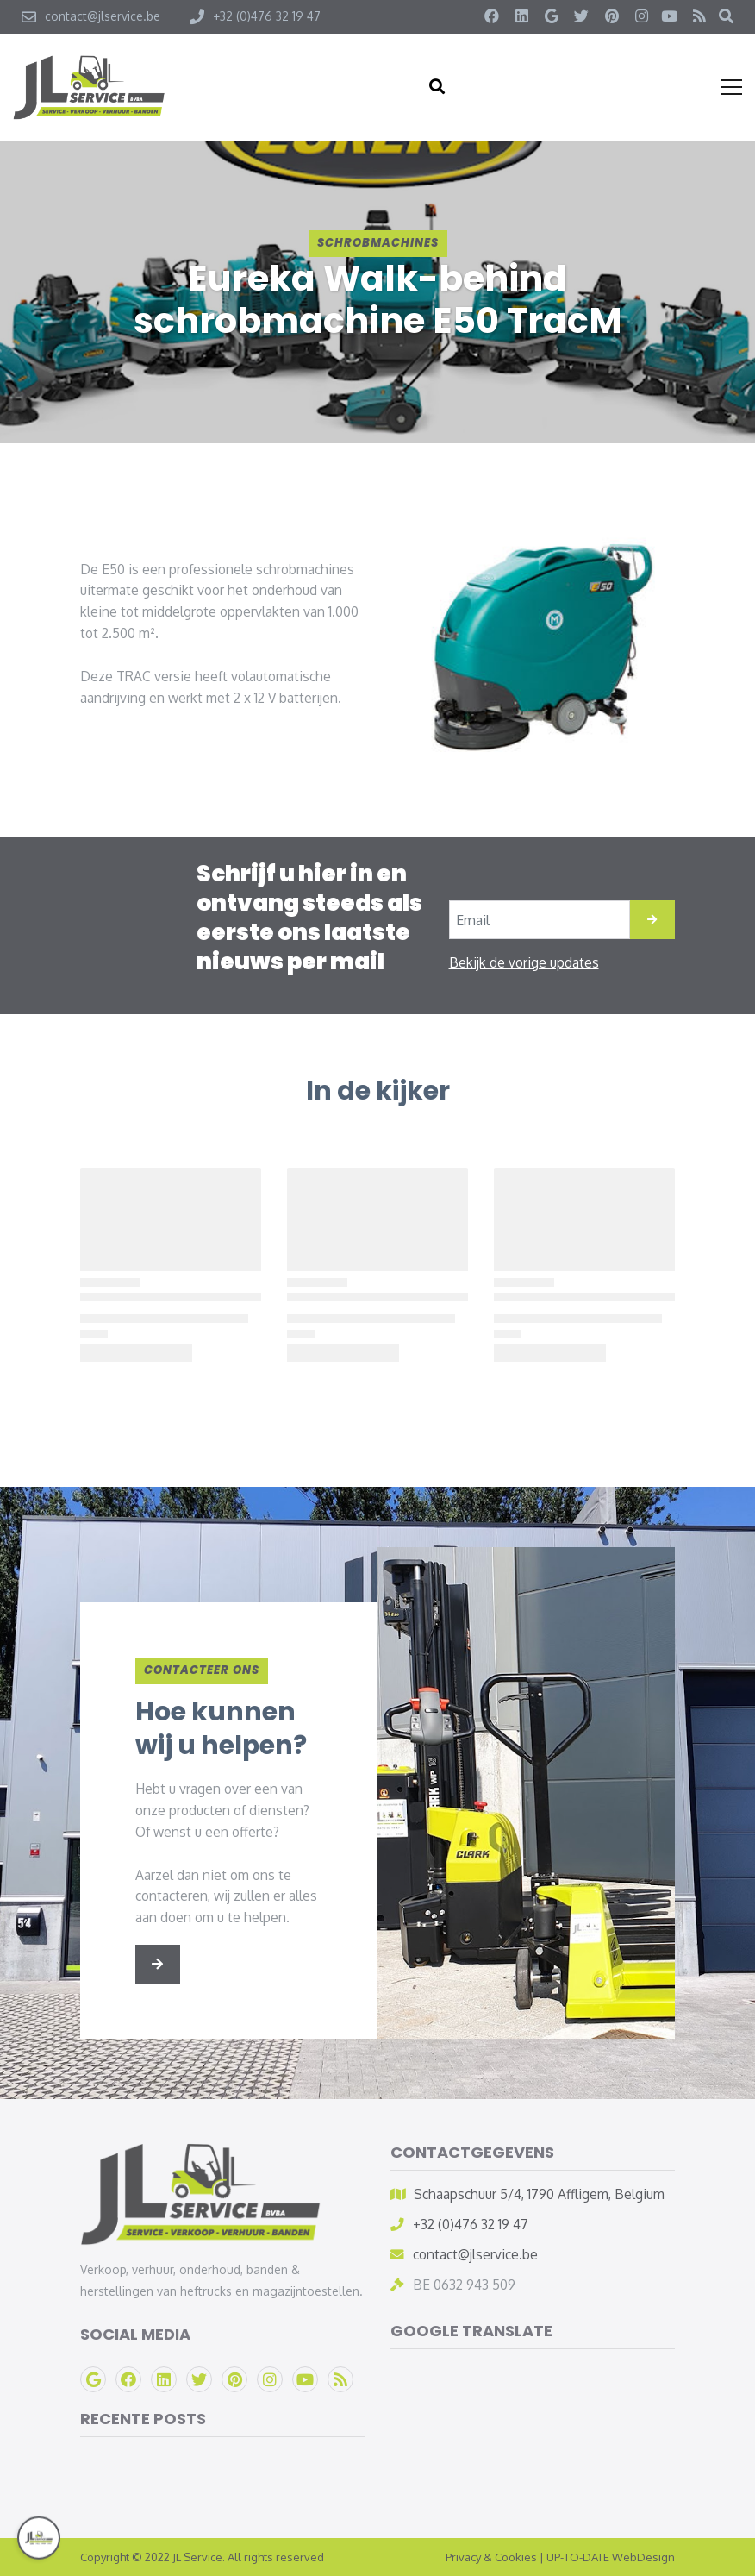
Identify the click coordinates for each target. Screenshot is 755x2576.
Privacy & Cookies (491, 2557)
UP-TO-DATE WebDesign (610, 2557)
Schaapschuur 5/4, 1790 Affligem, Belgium (539, 2194)
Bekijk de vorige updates (524, 962)
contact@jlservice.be (475, 2254)
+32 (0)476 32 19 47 (470, 2224)
